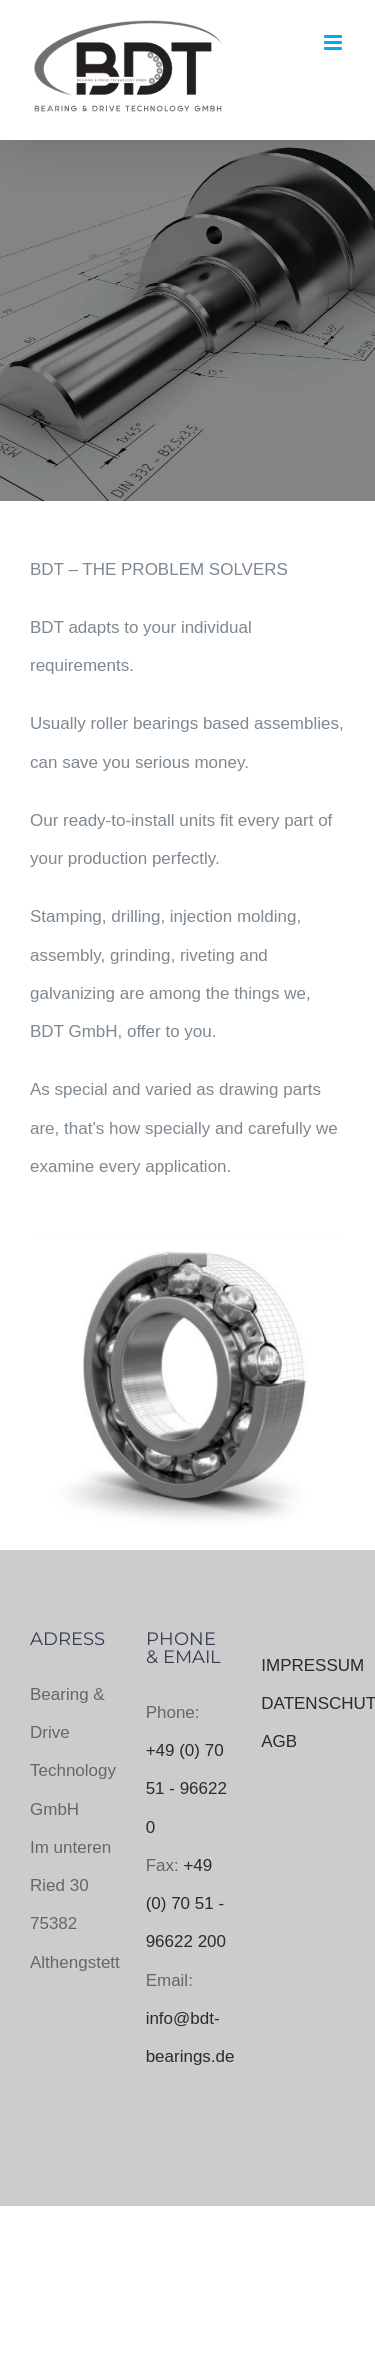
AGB (279, 1741)
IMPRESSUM (312, 1665)
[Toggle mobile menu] (334, 42)
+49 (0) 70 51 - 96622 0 (186, 1789)
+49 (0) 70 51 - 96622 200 (186, 1904)
